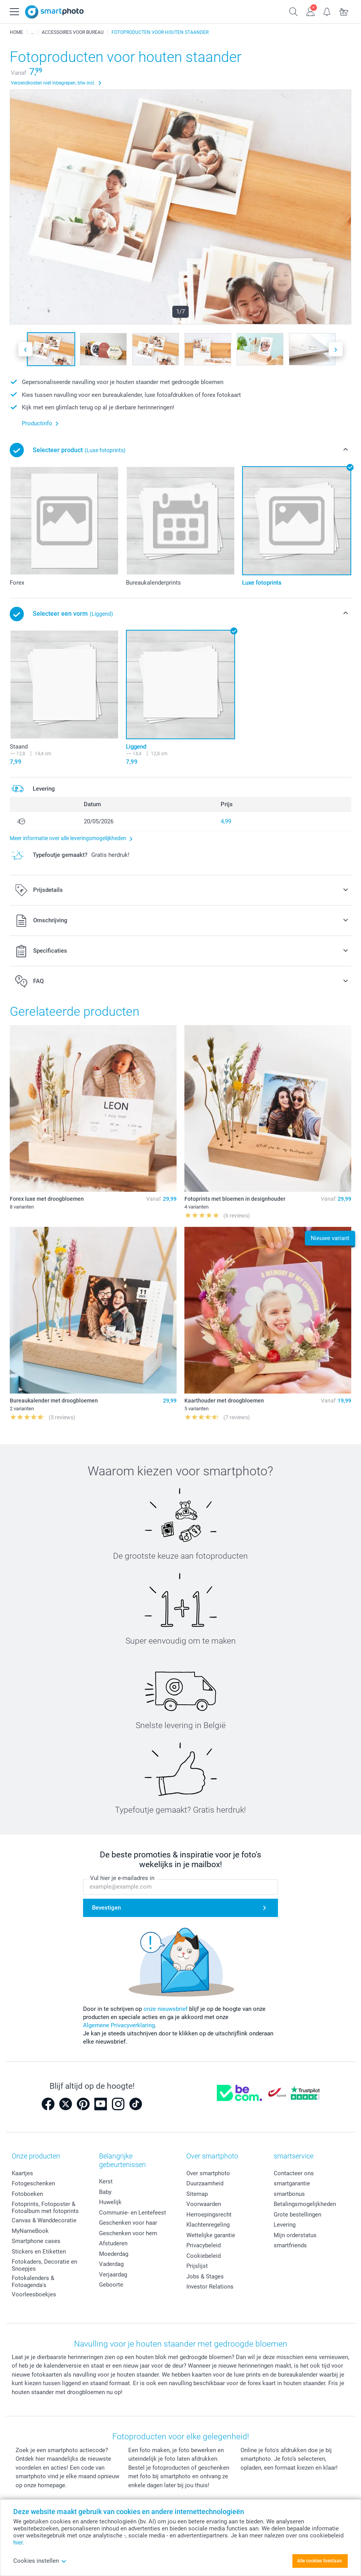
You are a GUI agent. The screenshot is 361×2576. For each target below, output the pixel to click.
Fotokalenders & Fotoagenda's (33, 2282)
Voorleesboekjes (34, 2294)
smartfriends (290, 2245)
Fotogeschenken (33, 2183)
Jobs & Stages (205, 2276)
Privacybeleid (203, 2245)
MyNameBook (30, 2230)
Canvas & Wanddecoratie (44, 2220)
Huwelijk (110, 2202)
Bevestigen (106, 1907)
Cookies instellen (40, 2560)
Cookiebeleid (203, 2255)
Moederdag (113, 2253)
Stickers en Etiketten (39, 2251)
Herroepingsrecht (209, 2214)
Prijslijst (197, 2265)
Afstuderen (113, 2243)
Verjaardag (113, 2274)
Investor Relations (210, 2286)
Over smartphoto (208, 2173)
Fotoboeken (27, 2193)
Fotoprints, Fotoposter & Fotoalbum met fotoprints (45, 2208)
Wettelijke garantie (210, 2235)
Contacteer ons (294, 2173)
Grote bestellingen (297, 2214)
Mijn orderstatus (295, 2235)
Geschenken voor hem (128, 2233)
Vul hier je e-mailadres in (122, 1878)
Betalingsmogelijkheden (305, 2204)
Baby (105, 2191)
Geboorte (111, 2284)
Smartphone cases (36, 2241)
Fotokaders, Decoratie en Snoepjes (44, 2265)
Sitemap (197, 2193)
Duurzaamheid (204, 2183)
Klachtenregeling (208, 2224)
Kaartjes (22, 2173)
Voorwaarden (203, 2204)
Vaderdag (111, 2264)
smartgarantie (292, 2183)
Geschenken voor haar (128, 2222)
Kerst (106, 2181)
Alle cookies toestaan (319, 2561)
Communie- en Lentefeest (132, 2212)
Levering (285, 2224)
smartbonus (289, 2193)
